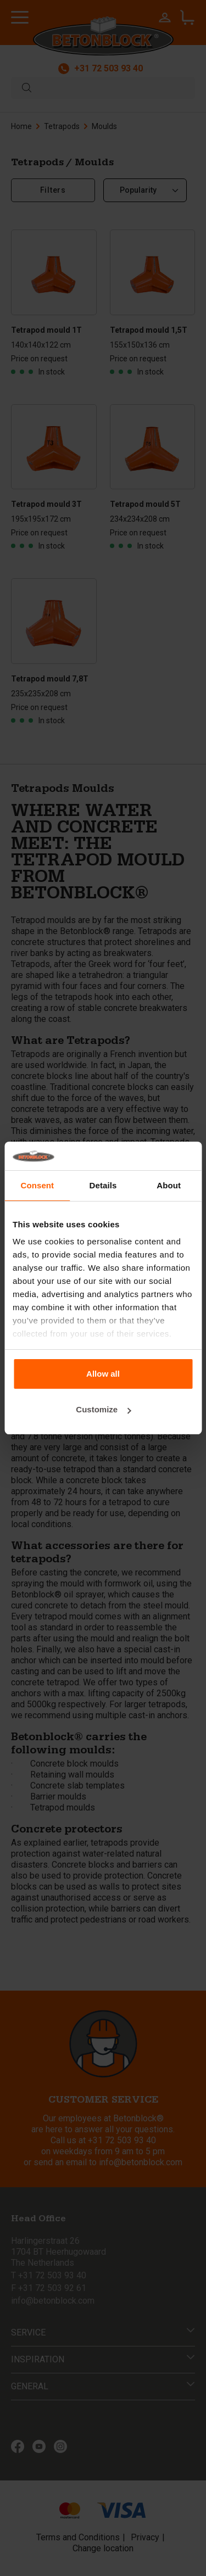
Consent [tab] (37, 1185)
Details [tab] (103, 1185)
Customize (103, 1409)
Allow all (103, 1373)
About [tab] (169, 1185)
